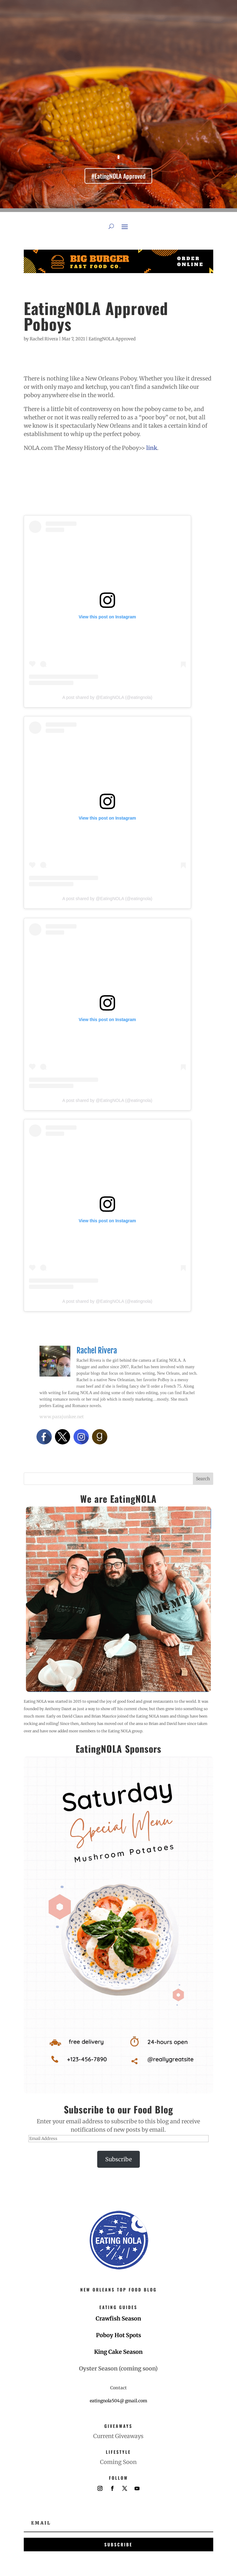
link (151, 447)
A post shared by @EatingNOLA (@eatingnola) (107, 697)
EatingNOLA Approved (112, 339)
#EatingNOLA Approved (118, 176)
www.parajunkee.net (62, 1416)
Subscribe (118, 2159)
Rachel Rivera (44, 339)
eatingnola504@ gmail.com (118, 2401)
